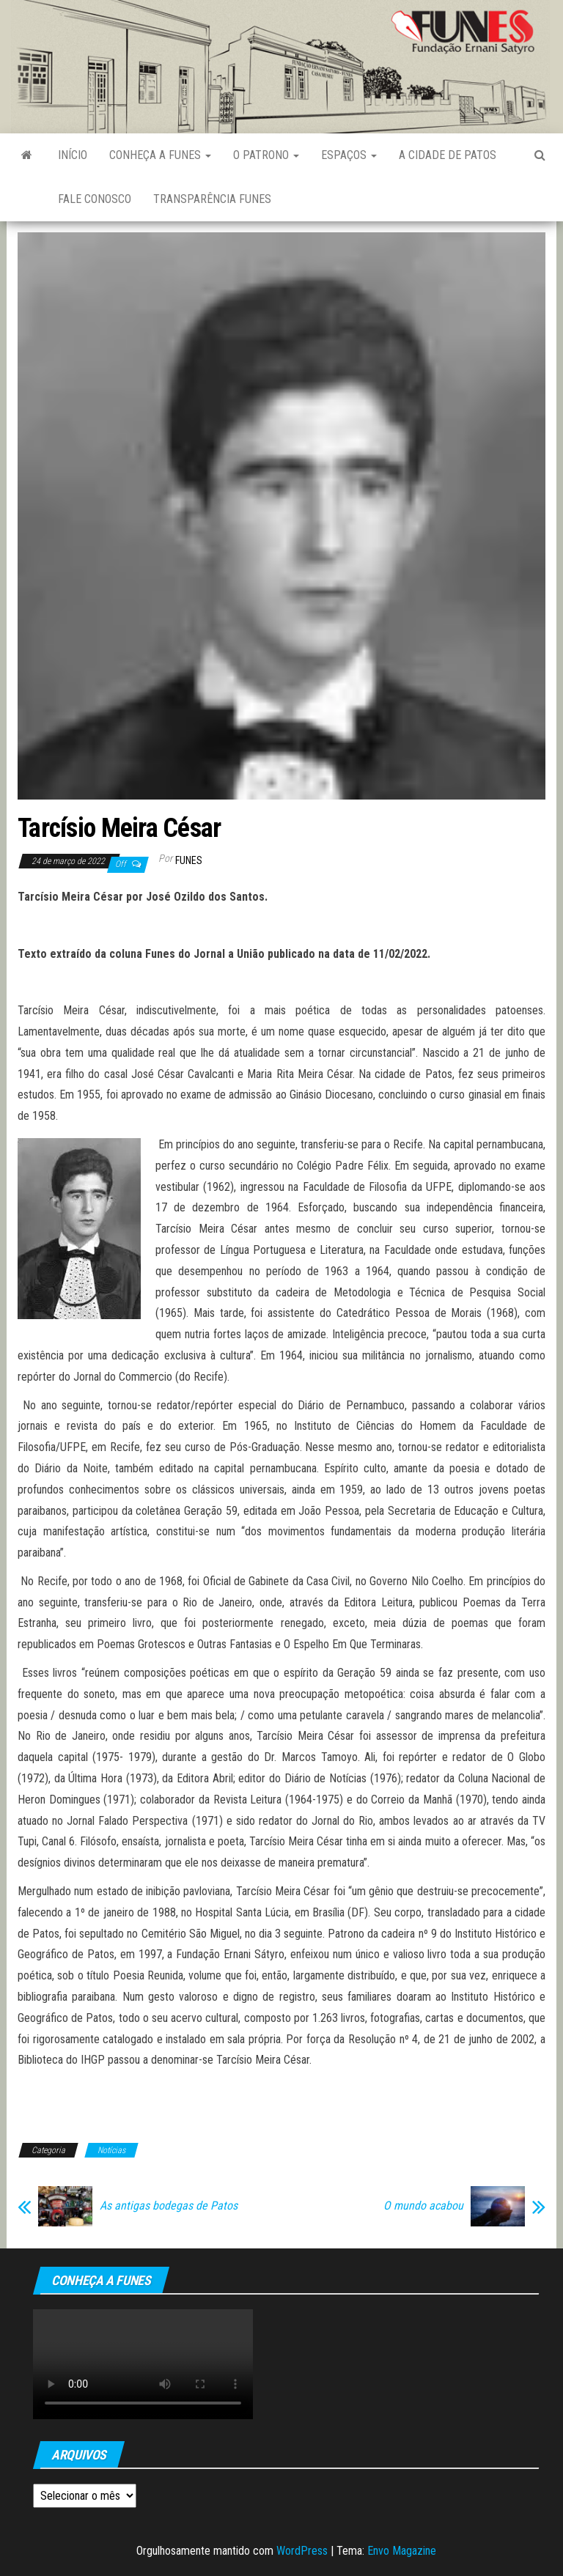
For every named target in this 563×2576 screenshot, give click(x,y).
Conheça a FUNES (160, 155)
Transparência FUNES (212, 199)
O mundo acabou (423, 2206)
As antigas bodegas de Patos (169, 2206)
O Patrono (266, 155)
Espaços (349, 155)
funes (188, 860)
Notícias (111, 2150)
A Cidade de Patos (447, 155)
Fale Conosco (94, 199)
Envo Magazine (401, 2551)
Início (72, 155)
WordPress (302, 2551)
